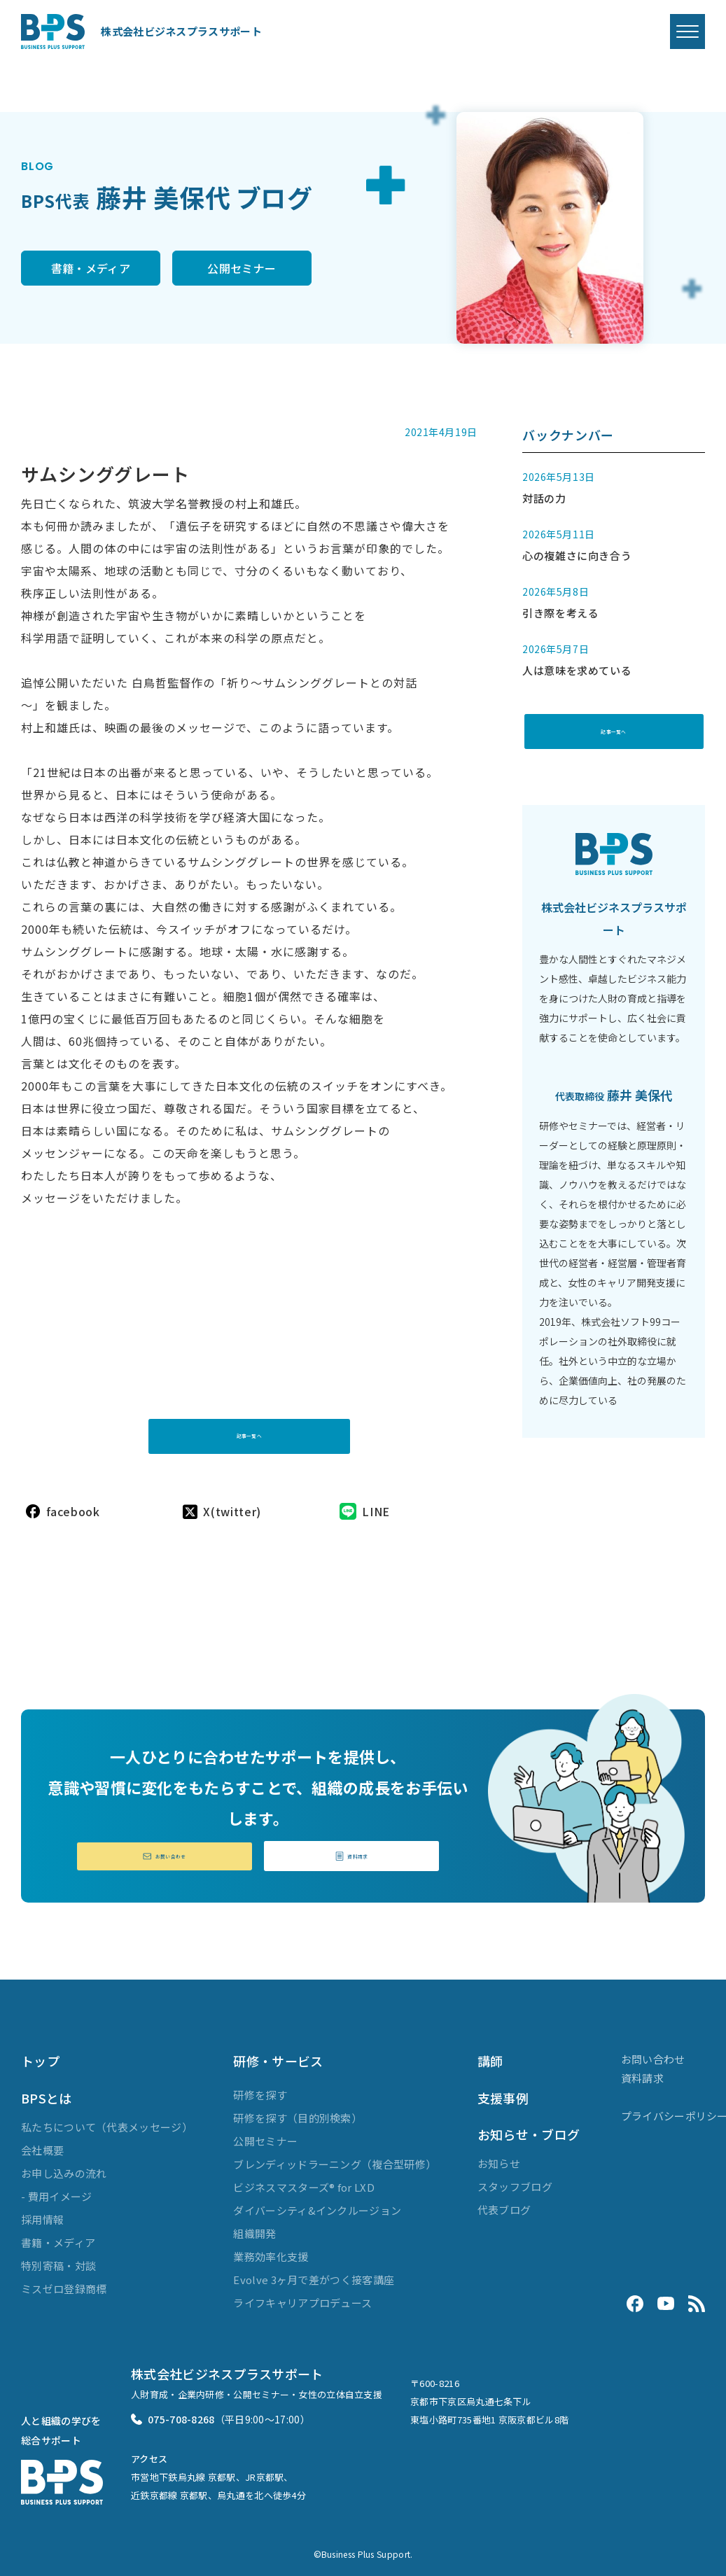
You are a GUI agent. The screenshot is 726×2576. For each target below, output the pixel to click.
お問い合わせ (164, 1848)
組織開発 (254, 2226)
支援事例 (503, 2091)
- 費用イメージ (56, 2190)
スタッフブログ (514, 2180)
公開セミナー (295, 269)
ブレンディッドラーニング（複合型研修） (334, 2157)
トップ (40, 2054)
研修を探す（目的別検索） (297, 2111)
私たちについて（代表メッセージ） (107, 2120)
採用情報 (42, 2213)
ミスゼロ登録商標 (63, 2282)
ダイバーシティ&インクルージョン (317, 2203)
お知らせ (498, 2157)
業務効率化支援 (270, 2249)
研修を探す (260, 2087)
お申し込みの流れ (63, 2167)
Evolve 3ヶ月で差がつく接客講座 (313, 2272)
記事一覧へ (249, 1414)
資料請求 (351, 1848)
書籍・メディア (108, 269)
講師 (490, 2054)
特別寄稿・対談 (58, 2259)
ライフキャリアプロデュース (302, 2295)
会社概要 (42, 2143)
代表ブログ (504, 2203)
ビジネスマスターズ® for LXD (303, 2180)
